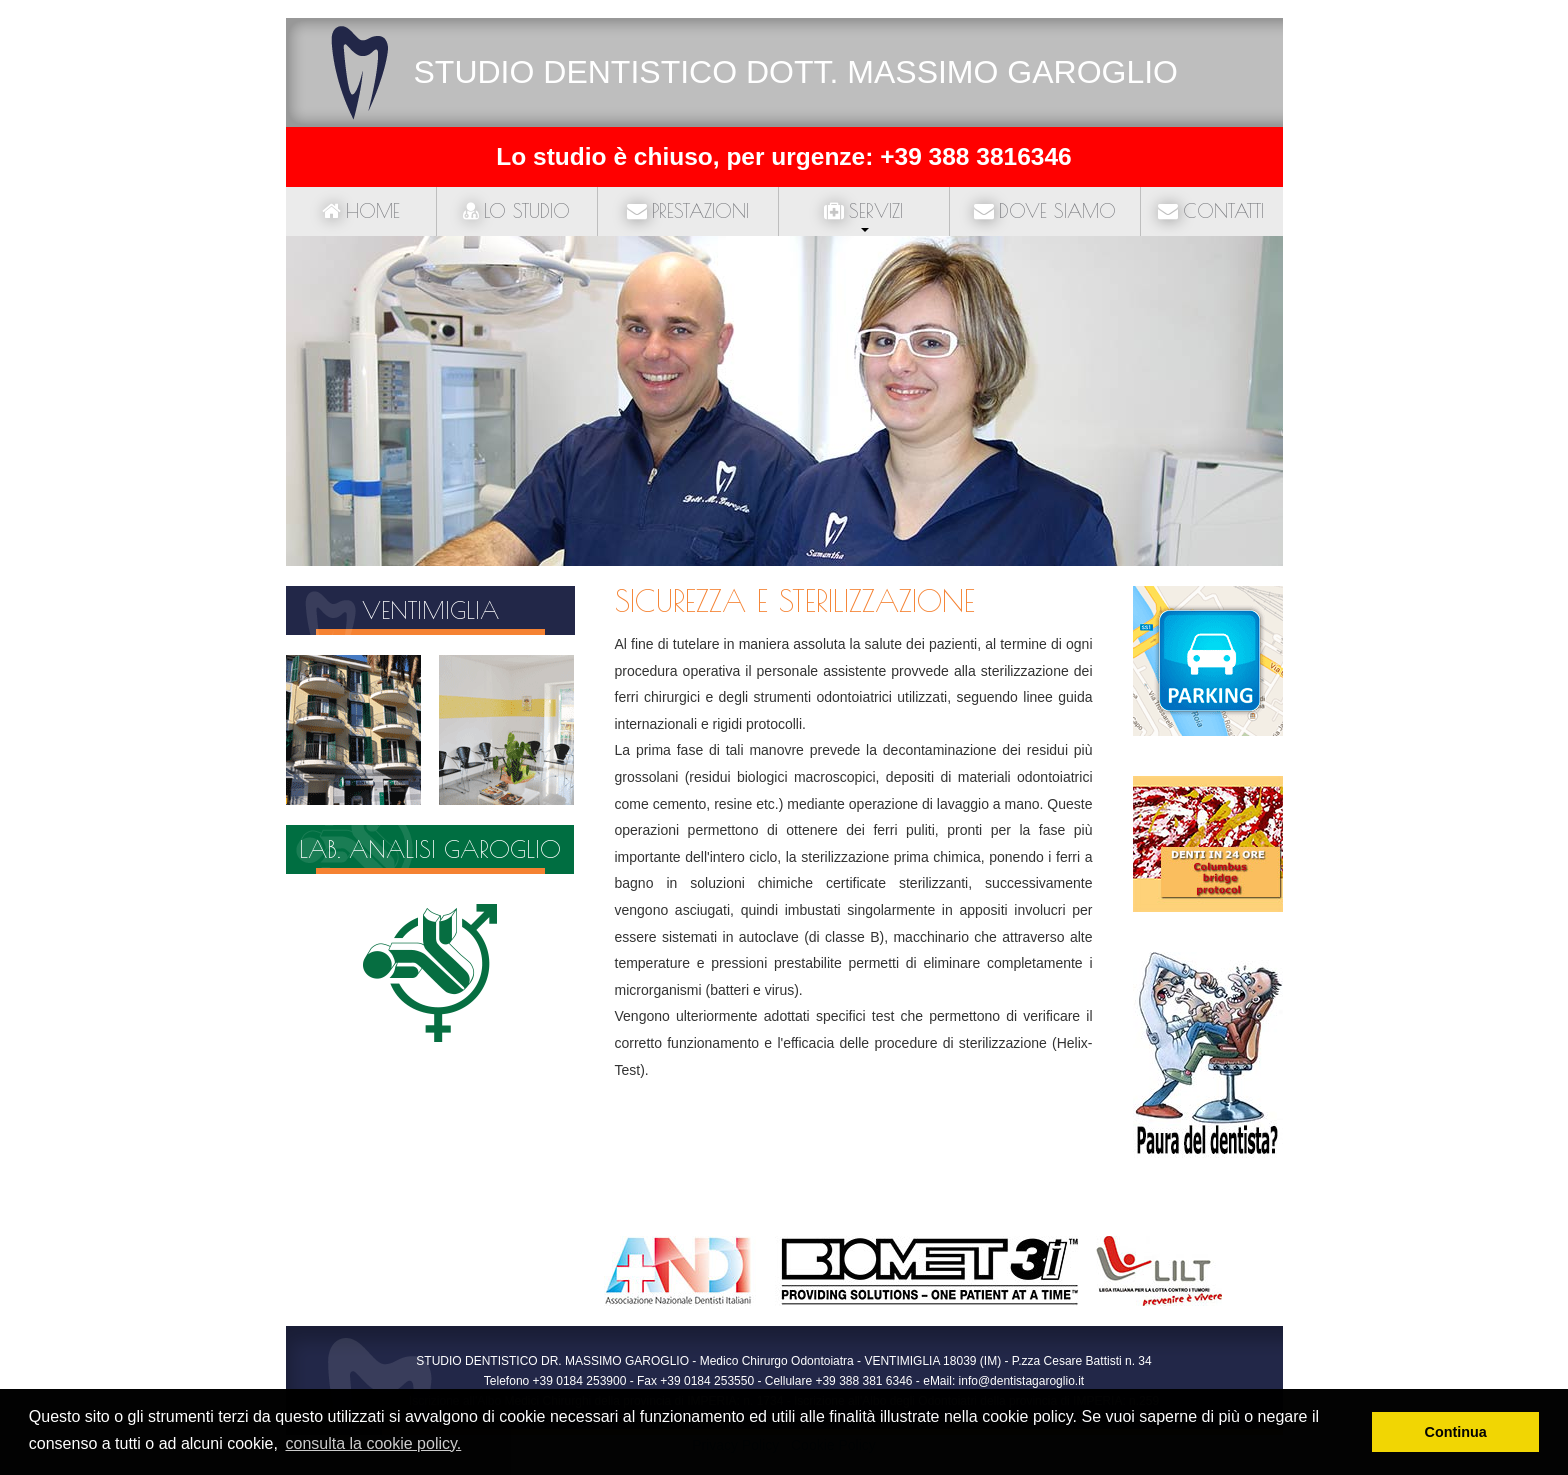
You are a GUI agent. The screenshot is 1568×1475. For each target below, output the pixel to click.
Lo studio (516, 211)
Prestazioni (688, 211)
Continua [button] (1456, 1432)
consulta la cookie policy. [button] (373, 1443)
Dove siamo (1045, 211)
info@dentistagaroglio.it (1022, 1381)
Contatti (1211, 211)
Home (361, 211)
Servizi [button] (863, 211)
